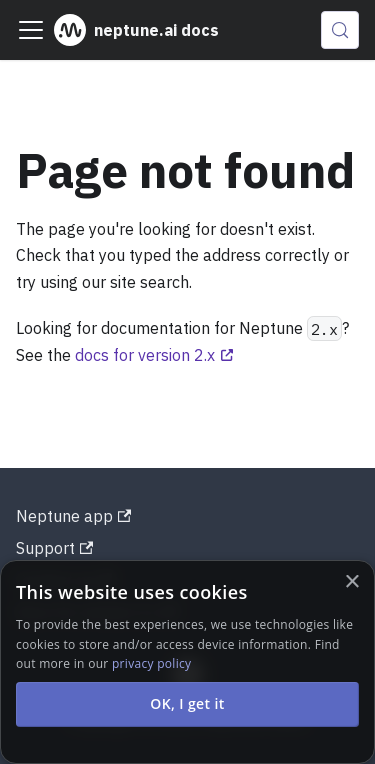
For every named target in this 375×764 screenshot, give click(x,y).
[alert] (187, 662)
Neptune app (73, 516)
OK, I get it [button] (187, 703)
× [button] (351, 582)
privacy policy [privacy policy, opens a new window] (151, 663)
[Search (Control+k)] (340, 30)
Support (54, 548)
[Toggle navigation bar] (31, 30)
